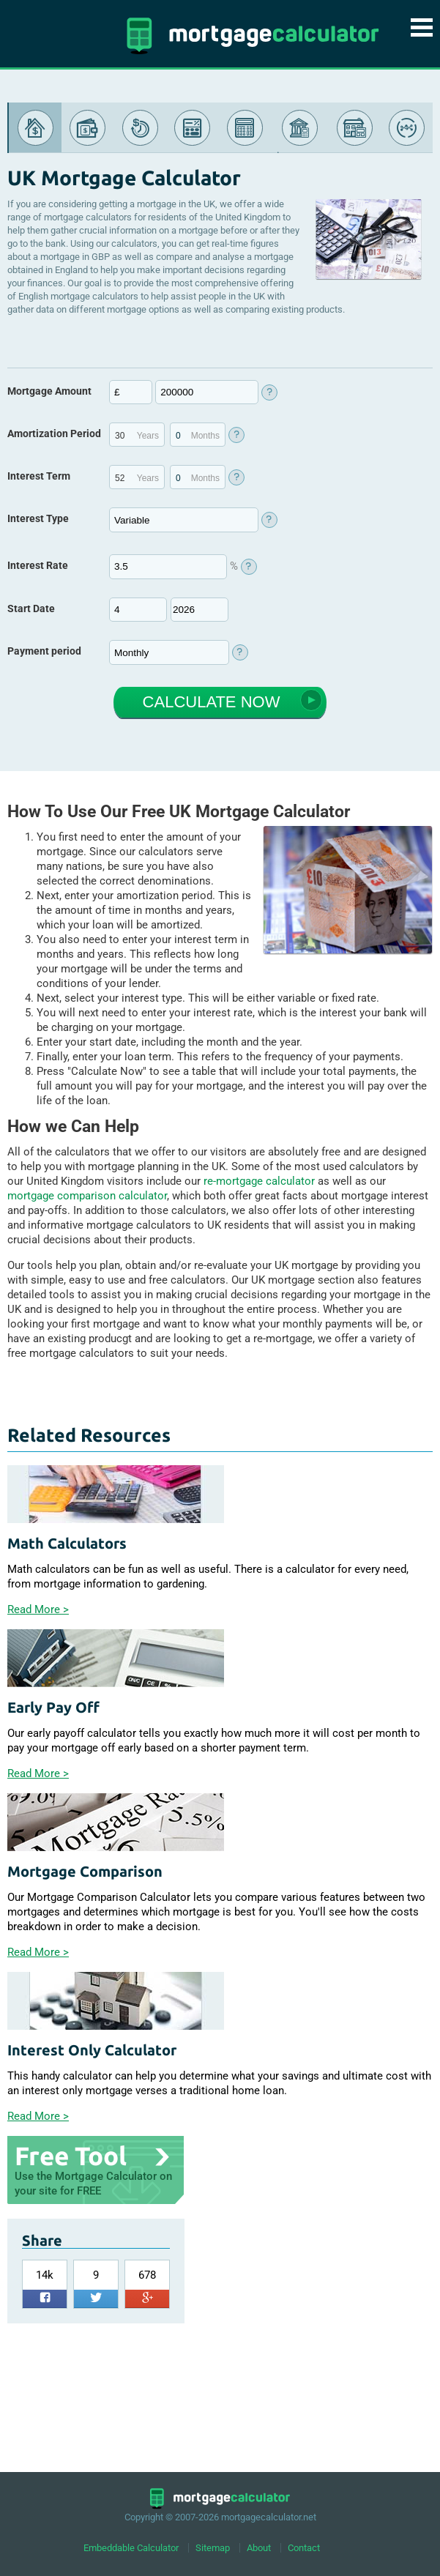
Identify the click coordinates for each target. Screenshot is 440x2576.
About (259, 2548)
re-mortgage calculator (259, 1178)
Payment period (44, 649)
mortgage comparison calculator (87, 1193)
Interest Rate (37, 564)
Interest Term (38, 476)
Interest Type (38, 518)
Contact (304, 2548)
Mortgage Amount (49, 391)
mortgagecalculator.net (268, 2517)
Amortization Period (54, 433)
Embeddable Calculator (131, 2548)
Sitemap (212, 2548)
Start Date (31, 607)
